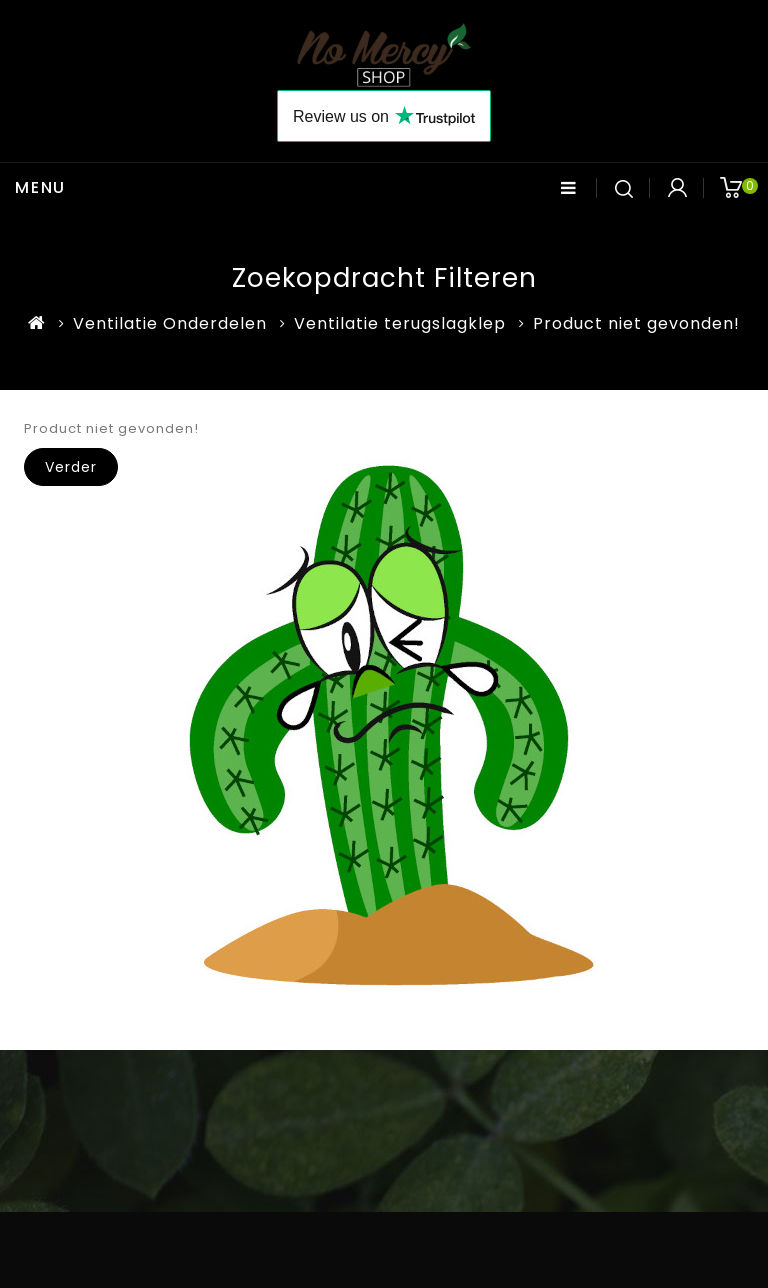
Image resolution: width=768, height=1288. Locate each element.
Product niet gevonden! (636, 323)
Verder (71, 467)
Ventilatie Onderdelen (170, 323)
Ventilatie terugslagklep (400, 323)
